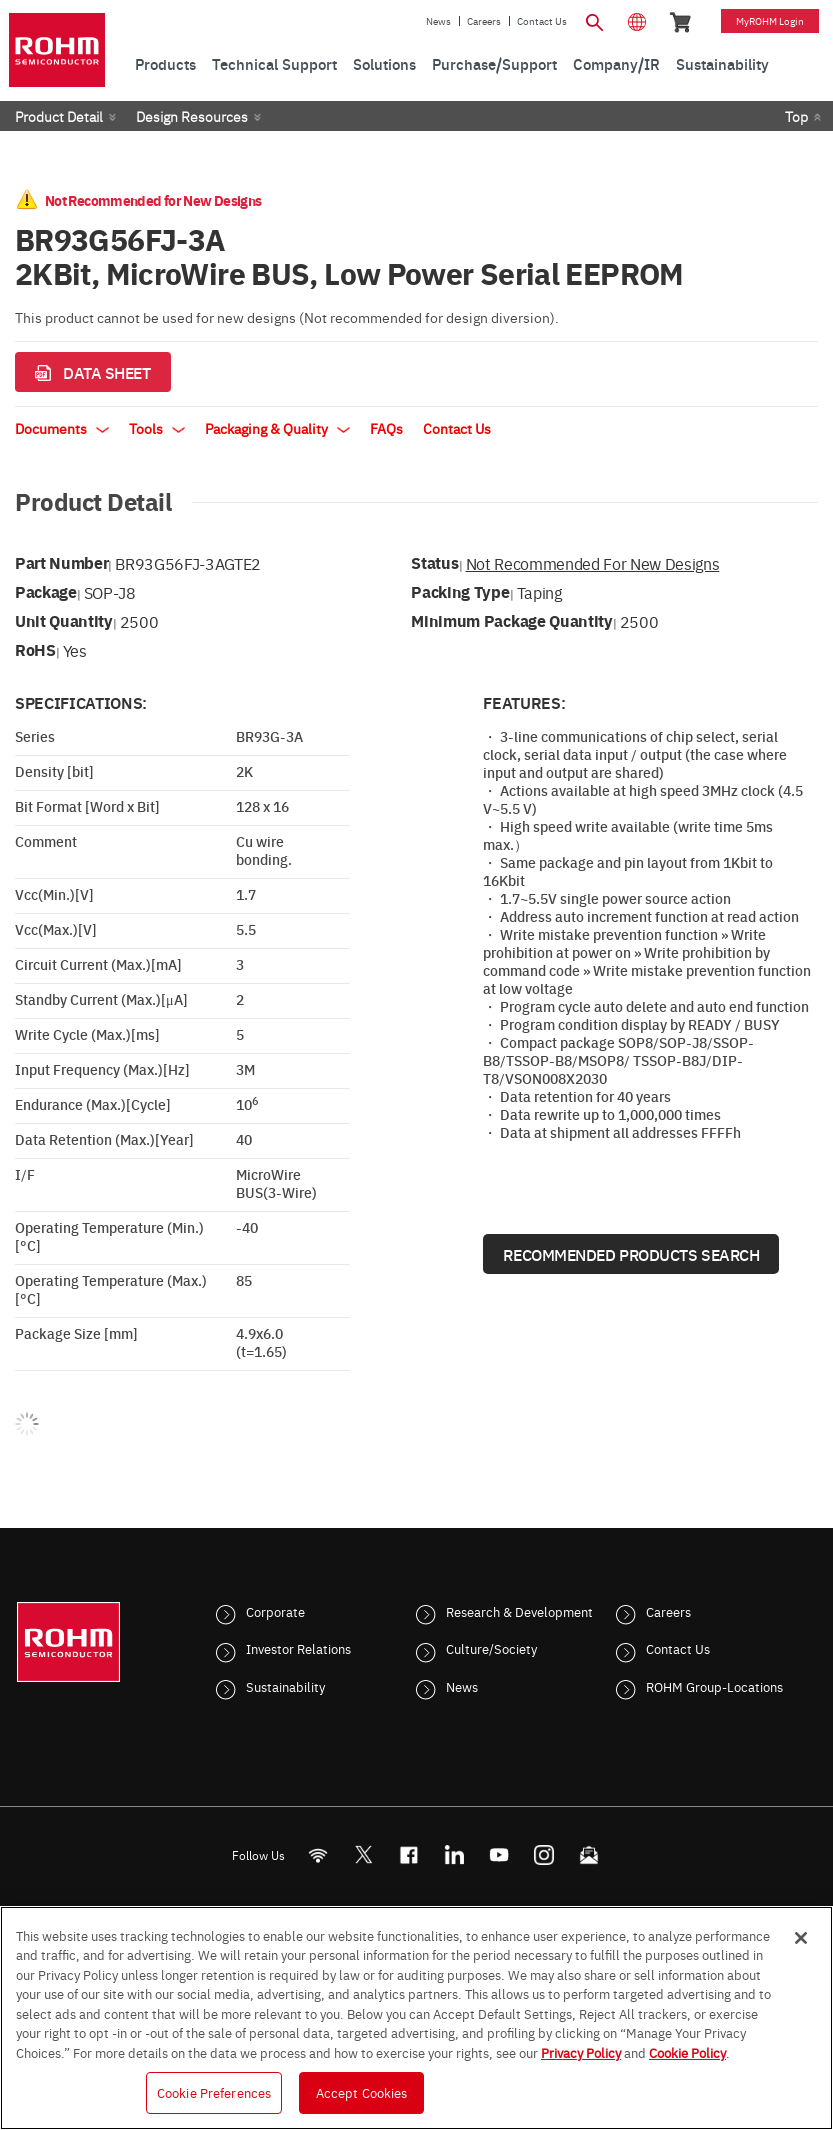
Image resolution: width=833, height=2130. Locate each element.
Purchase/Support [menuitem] (494, 63)
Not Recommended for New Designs (593, 563)
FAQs (386, 428)
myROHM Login (770, 21)
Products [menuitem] (165, 63)
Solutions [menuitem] (384, 63)
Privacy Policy (581, 2052)
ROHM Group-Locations (714, 1686)
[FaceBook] (408, 1854)
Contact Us (542, 21)
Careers (484, 21)
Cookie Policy (687, 2052)
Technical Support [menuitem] (274, 63)
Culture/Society (491, 1648)
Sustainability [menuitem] (722, 63)
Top (796, 116)
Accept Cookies (362, 2092)
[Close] (801, 1938)
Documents (62, 428)
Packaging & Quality (277, 428)
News (438, 21)
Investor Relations (298, 1648)
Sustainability (285, 1686)
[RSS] (317, 1854)
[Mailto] (588, 1854)
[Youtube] (498, 1854)
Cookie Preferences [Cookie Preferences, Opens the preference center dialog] (214, 2092)
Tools (157, 428)
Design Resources (192, 116)
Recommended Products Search (631, 1254)
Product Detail (59, 116)
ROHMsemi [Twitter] (363, 1854)
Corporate (275, 1611)
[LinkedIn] (453, 1854)
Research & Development (519, 1611)
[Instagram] (543, 1854)
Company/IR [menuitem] (616, 63)
